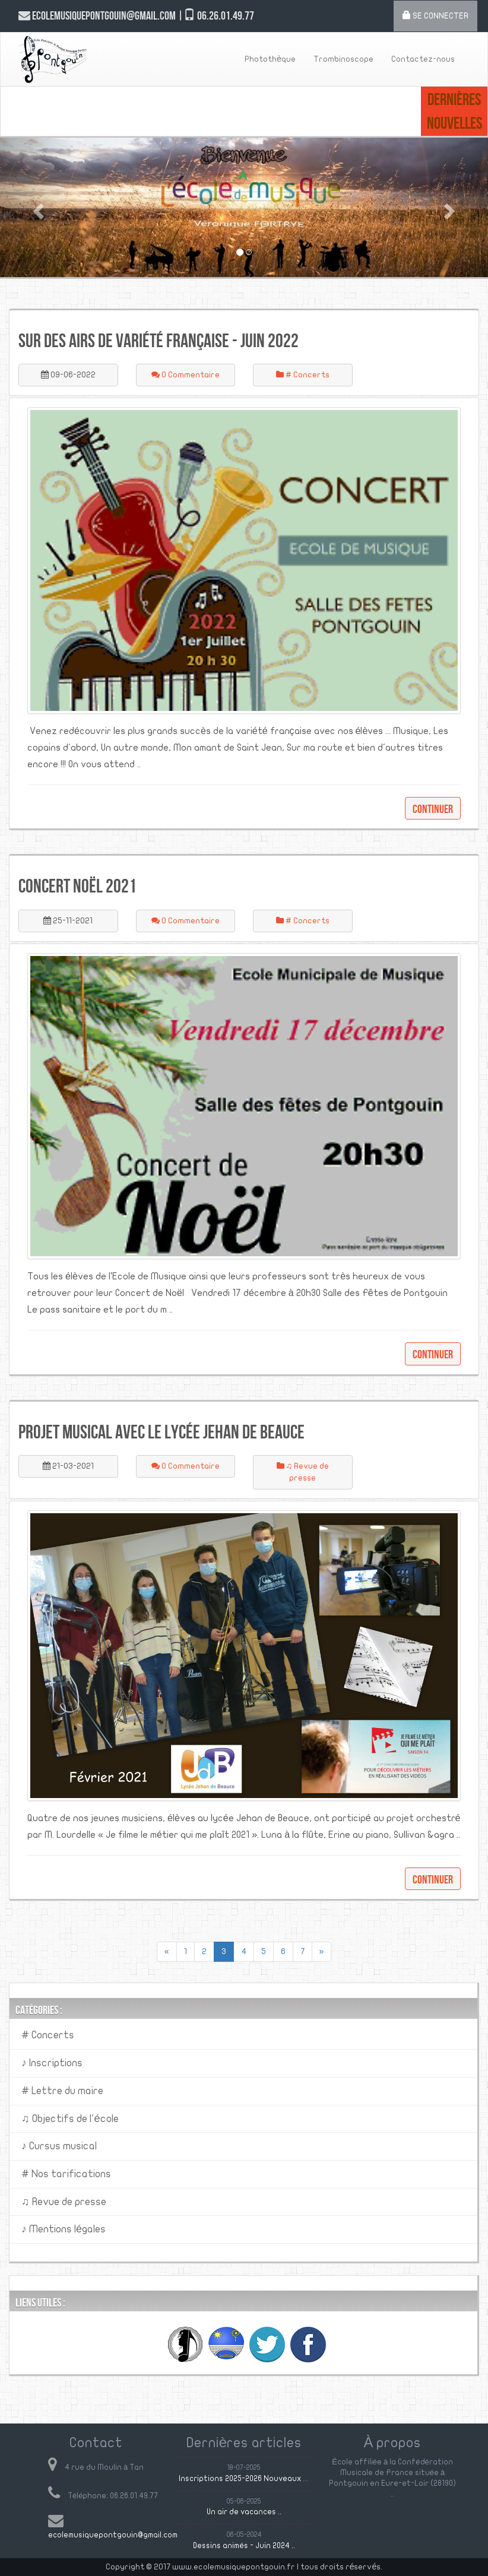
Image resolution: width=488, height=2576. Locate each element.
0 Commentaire (185, 374)
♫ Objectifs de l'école (70, 2118)
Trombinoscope (343, 59)
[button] (36, 207)
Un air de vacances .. (244, 2512)
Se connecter (435, 15)
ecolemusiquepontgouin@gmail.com (113, 2535)
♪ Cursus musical (59, 2146)
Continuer (433, 809)
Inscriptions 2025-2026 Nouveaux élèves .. (255, 2479)
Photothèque (270, 59)
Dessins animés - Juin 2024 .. (243, 2546)
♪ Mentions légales (63, 2229)
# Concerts (302, 374)
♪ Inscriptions (52, 2063)
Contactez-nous (423, 59)
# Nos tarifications (66, 2174)
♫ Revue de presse (63, 2201)
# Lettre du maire (62, 2091)
